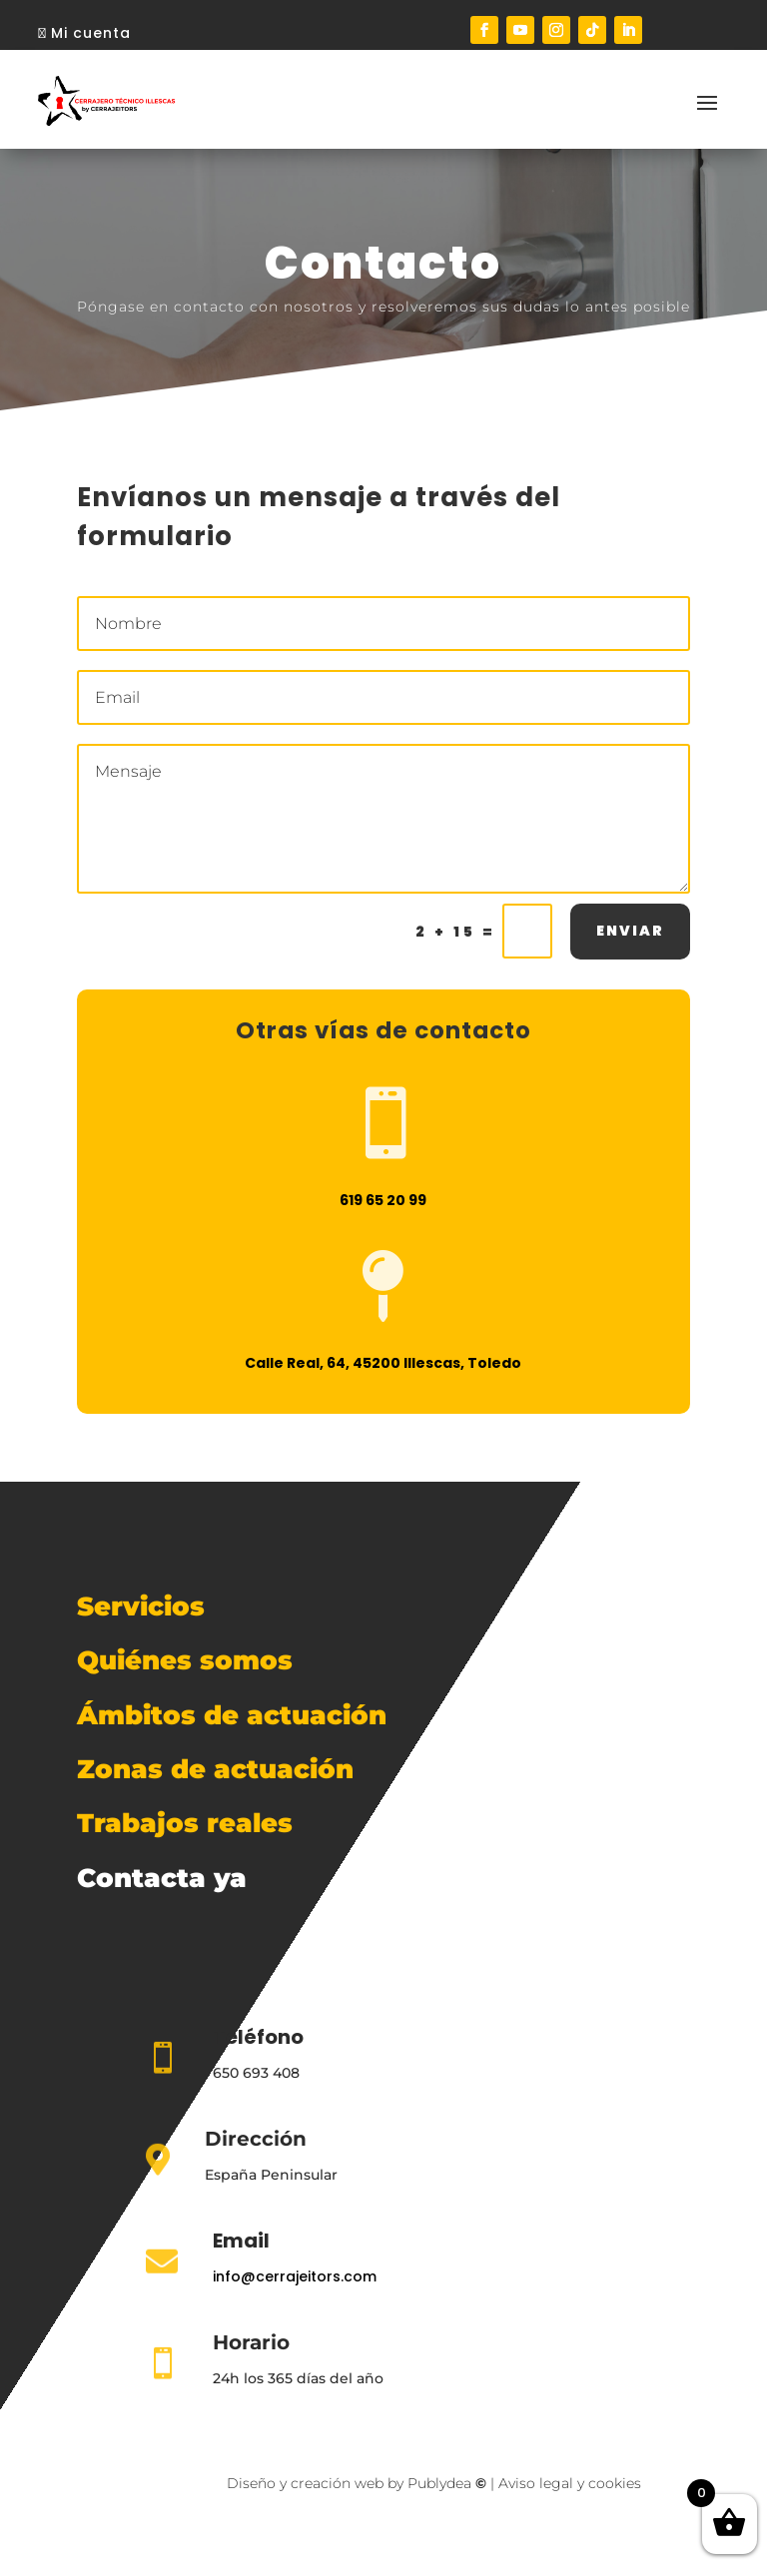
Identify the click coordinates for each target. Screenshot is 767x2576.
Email (241, 2240)
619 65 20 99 (383, 1211)
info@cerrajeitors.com (295, 2276)
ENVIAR (630, 942)
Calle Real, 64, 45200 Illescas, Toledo (383, 1374)
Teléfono (258, 2037)
